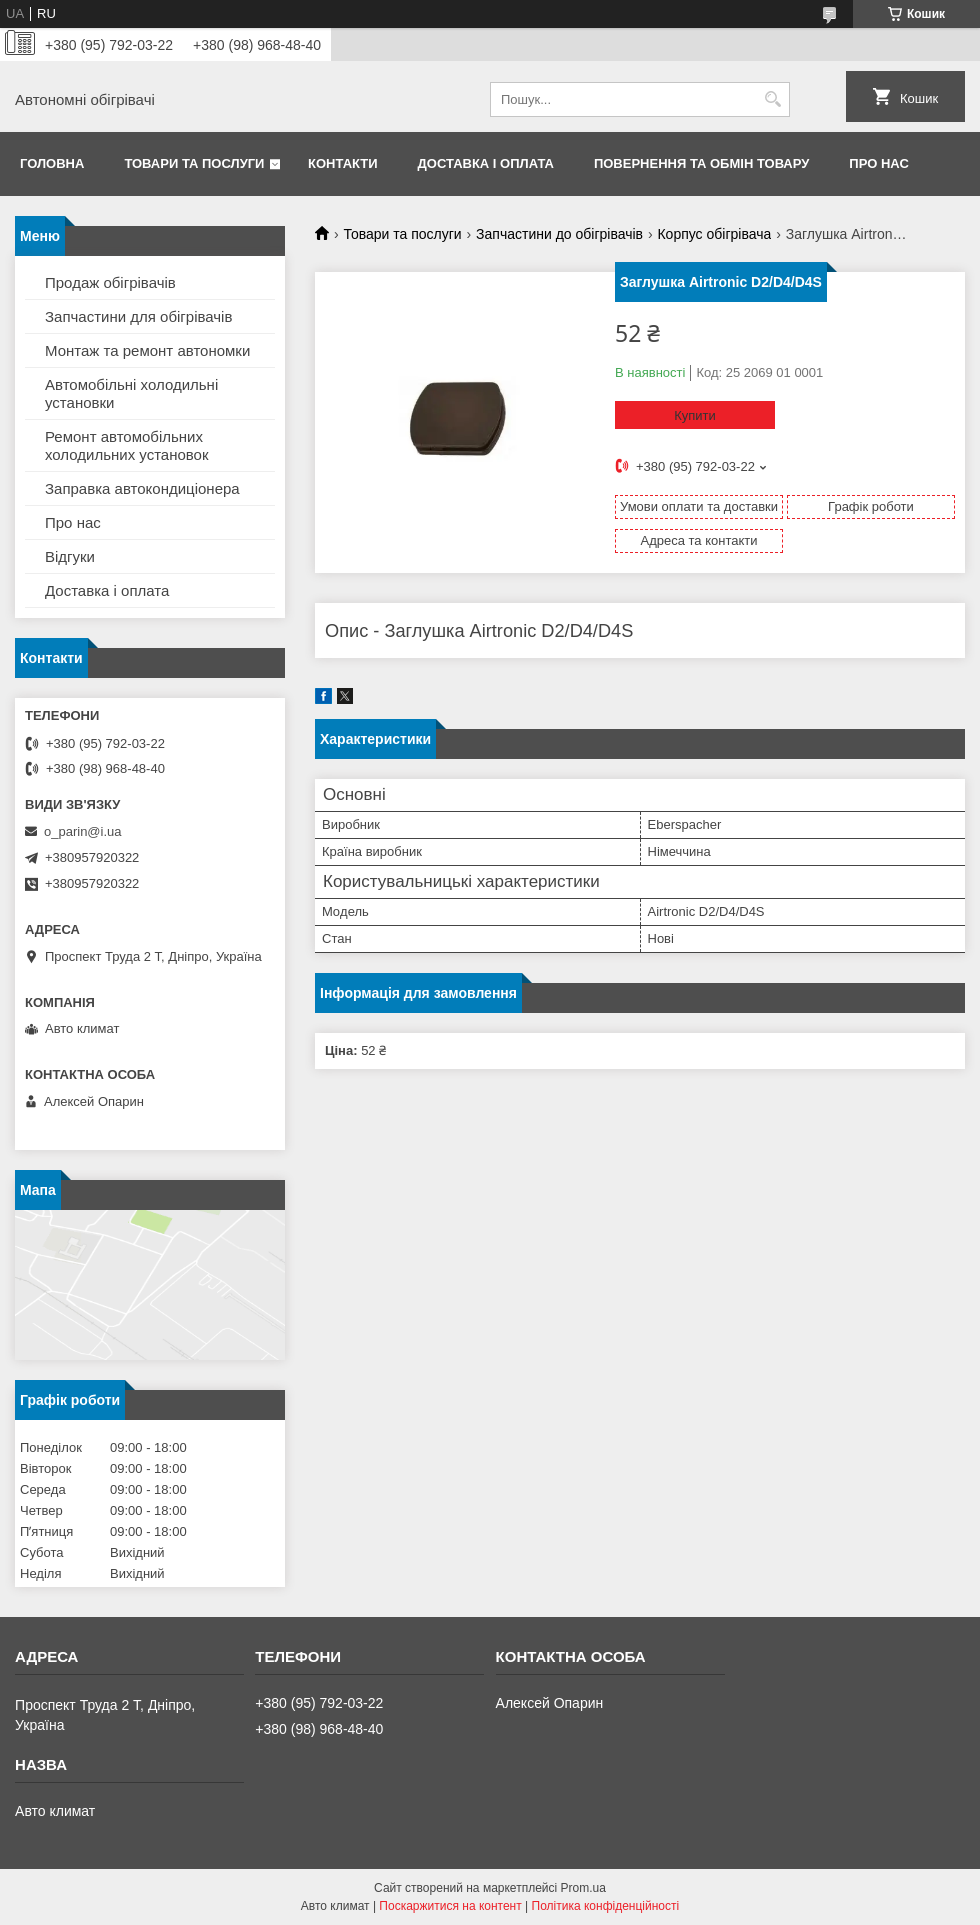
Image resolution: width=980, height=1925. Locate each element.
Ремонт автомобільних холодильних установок (127, 445)
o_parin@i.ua (83, 831)
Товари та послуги (194, 163)
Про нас (878, 163)
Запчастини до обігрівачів (559, 234)
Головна (52, 163)
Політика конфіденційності (606, 1906)
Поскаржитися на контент (450, 1906)
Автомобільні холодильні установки (131, 393)
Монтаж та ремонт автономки (147, 350)
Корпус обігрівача (714, 234)
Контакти (343, 163)
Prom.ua (583, 1888)
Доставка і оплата (486, 163)
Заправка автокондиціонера (142, 488)
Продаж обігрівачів (110, 282)
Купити (695, 415)
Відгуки (70, 556)
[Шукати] (772, 99)
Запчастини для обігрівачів (138, 316)
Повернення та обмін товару (701, 163)
